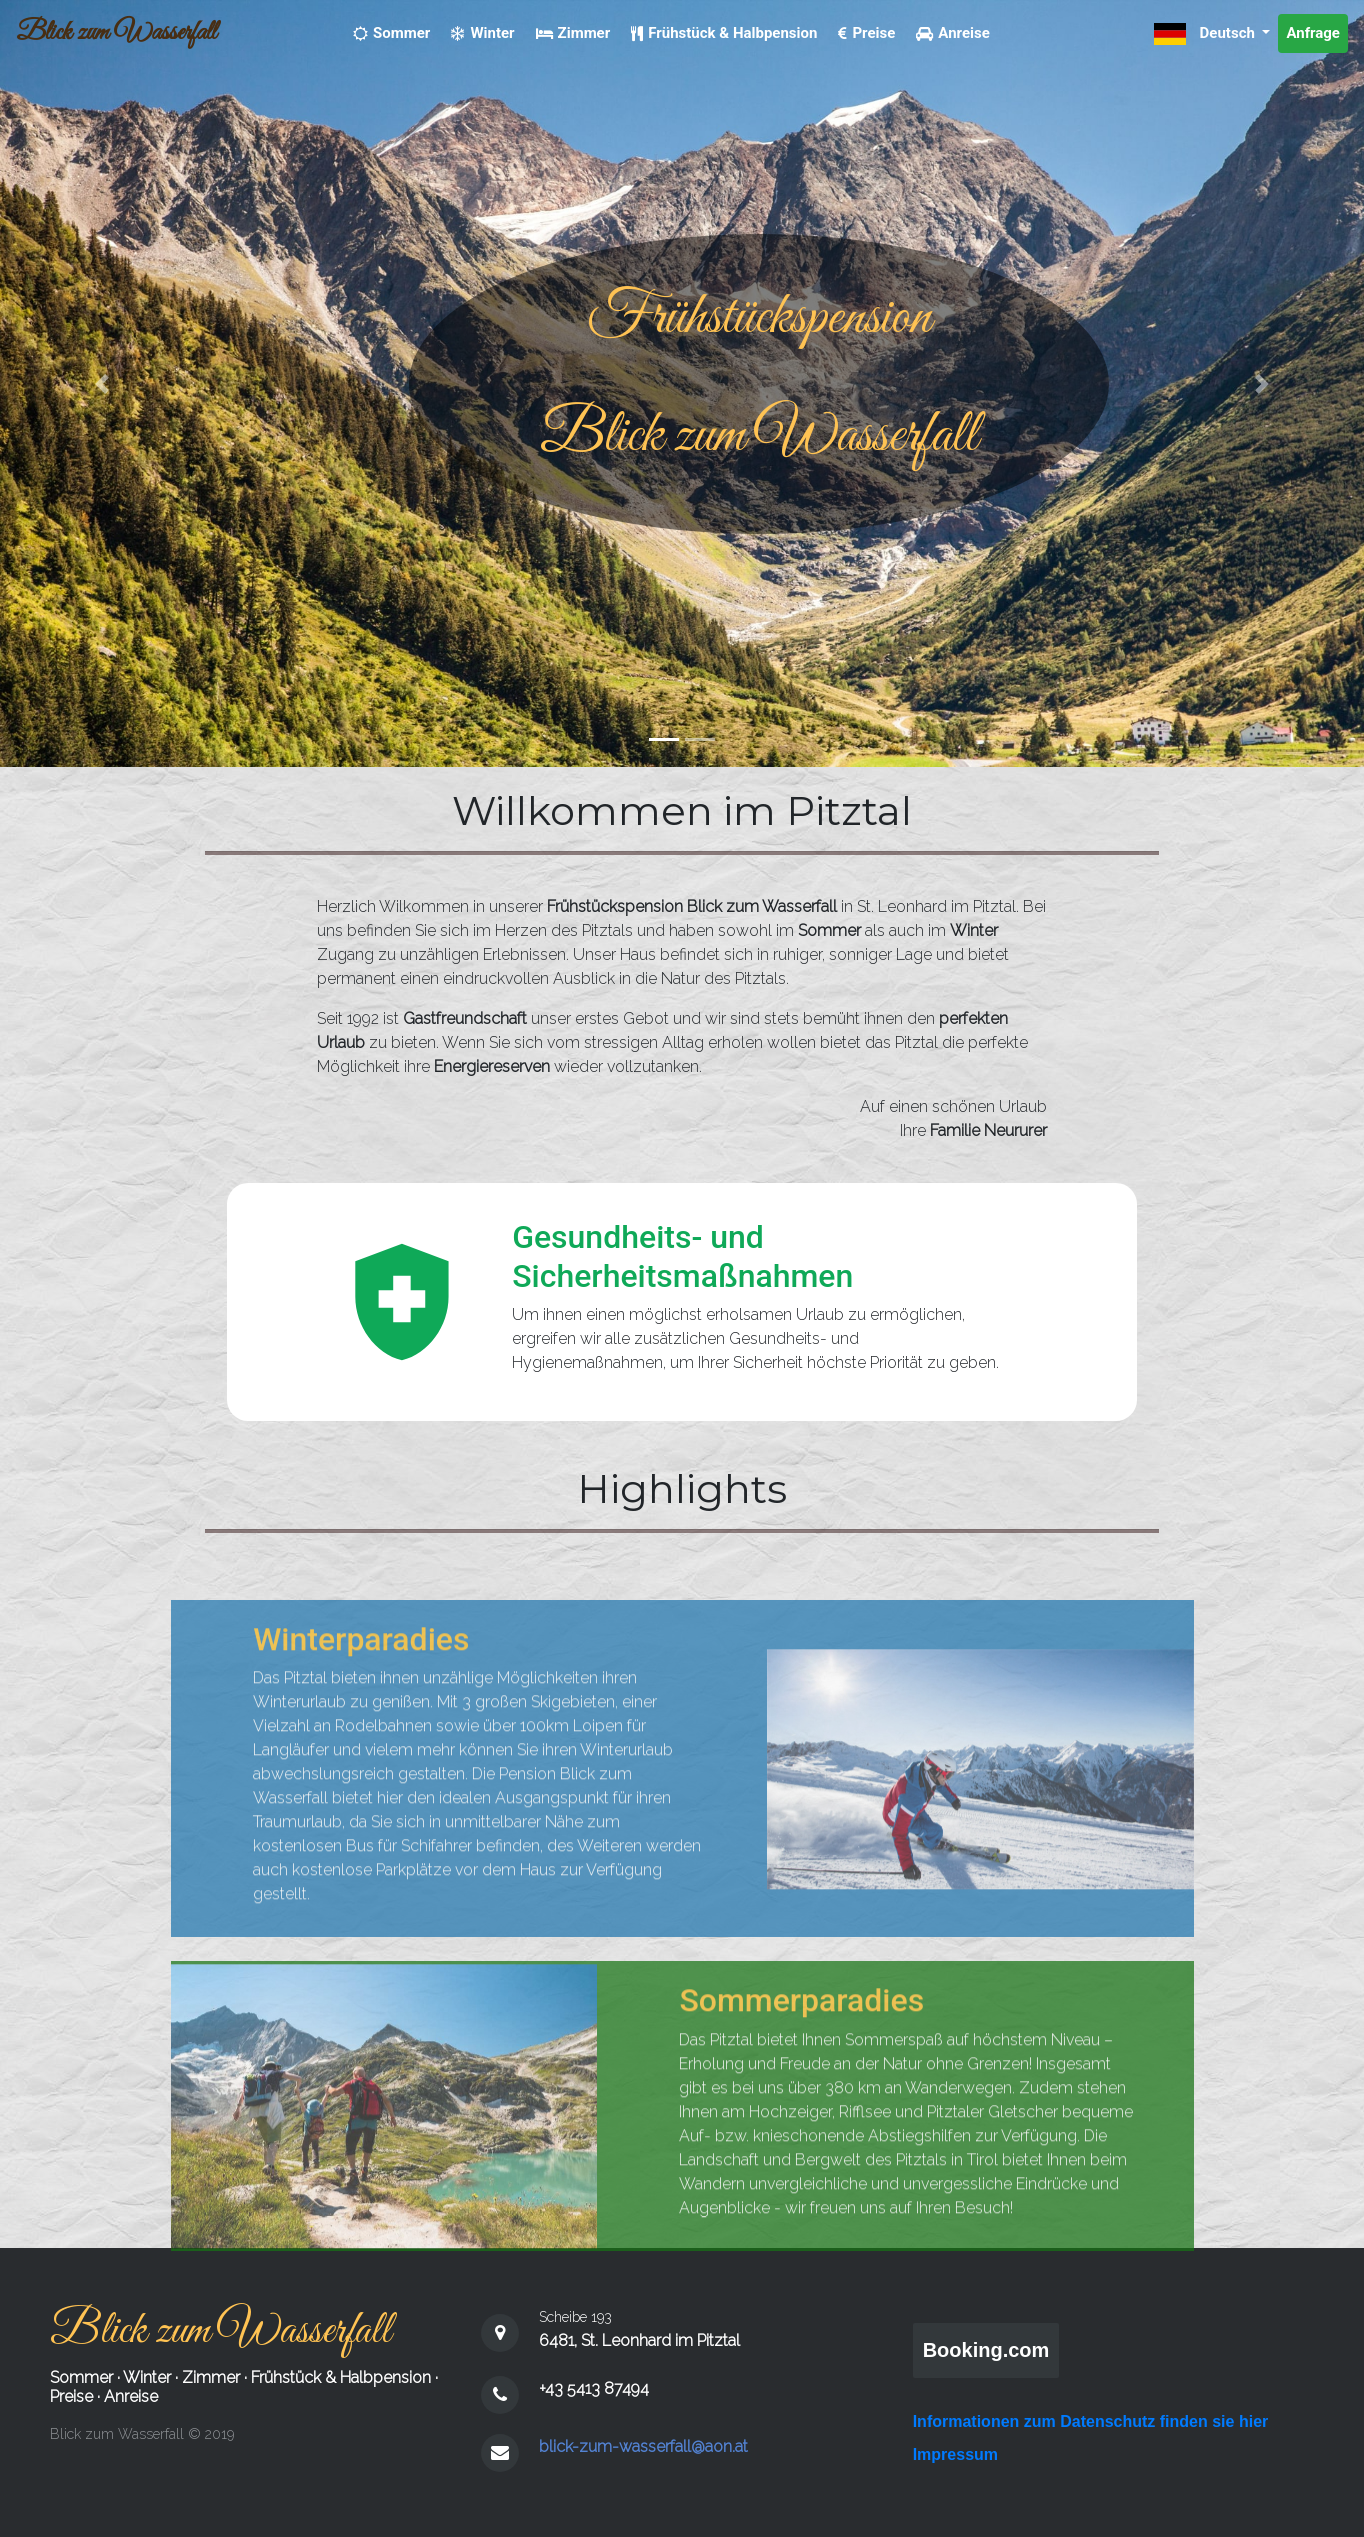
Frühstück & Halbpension (341, 2377)
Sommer (81, 2377)
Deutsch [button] (1206, 34)
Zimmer (211, 2377)
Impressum (955, 2454)
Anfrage (1313, 33)
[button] (102, 383)
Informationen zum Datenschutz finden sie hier (1091, 2421)
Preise (71, 2396)
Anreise (131, 2396)
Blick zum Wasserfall (116, 33)
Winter (147, 2377)
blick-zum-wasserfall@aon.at (643, 2446)
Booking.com (986, 2350)
